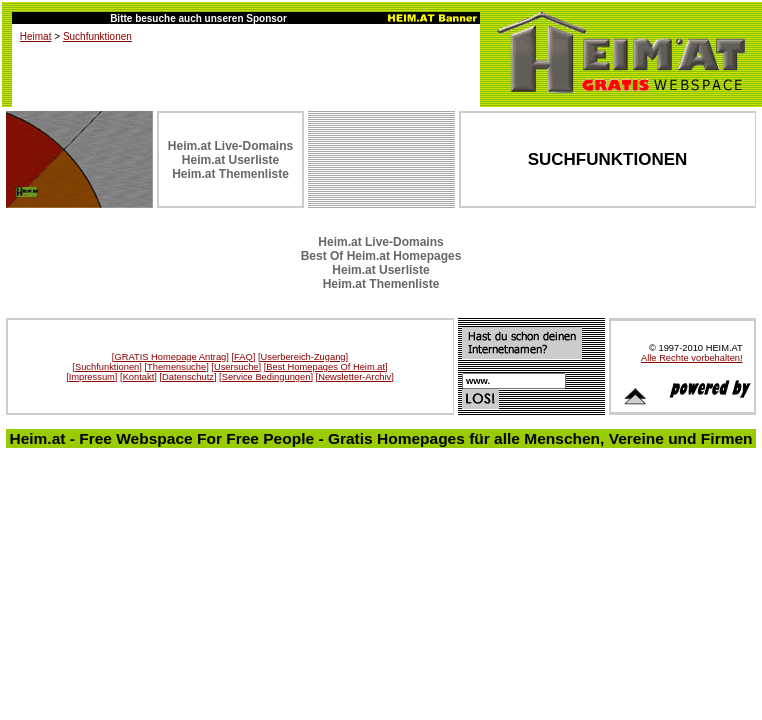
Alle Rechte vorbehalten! (692, 358)
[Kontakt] (138, 377)
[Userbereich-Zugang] (303, 357)
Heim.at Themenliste (230, 174)
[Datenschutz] (187, 377)
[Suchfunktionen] (107, 367)
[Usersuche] (236, 367)
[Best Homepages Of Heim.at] (326, 367)
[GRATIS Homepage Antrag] (170, 357)
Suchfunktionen (97, 36)
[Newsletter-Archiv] (355, 377)
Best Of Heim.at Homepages (381, 256)
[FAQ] (243, 357)
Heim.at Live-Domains (230, 146)
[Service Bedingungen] (266, 377)
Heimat (36, 36)
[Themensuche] (176, 367)
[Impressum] (91, 377)
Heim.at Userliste (230, 160)
